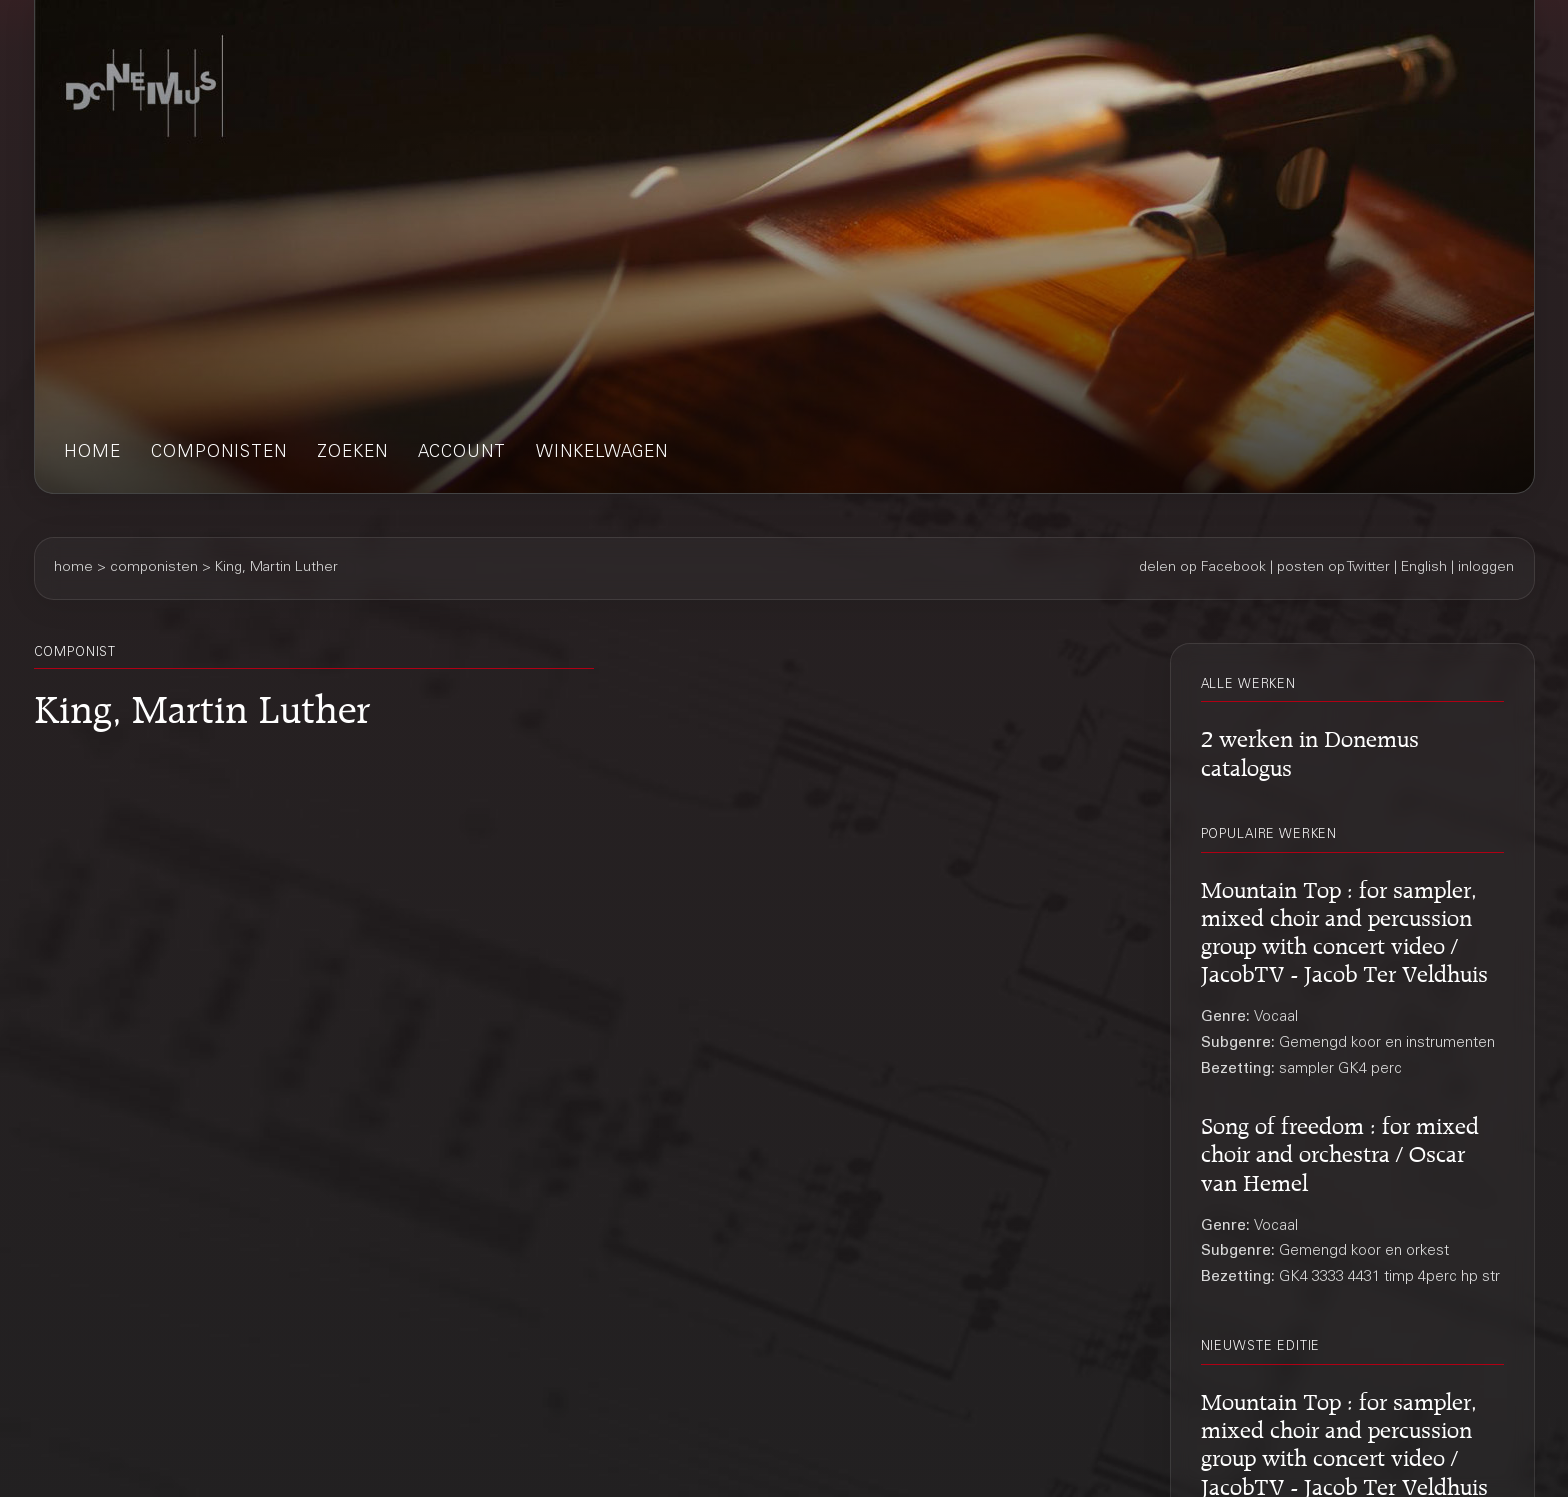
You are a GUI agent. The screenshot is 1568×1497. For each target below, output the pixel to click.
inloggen (1486, 568)
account (462, 453)
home (92, 453)
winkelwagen (602, 453)
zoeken (352, 453)
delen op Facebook (1202, 568)
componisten (219, 453)
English (1424, 568)
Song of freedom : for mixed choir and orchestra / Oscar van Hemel (1340, 1151)
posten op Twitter (1333, 568)
